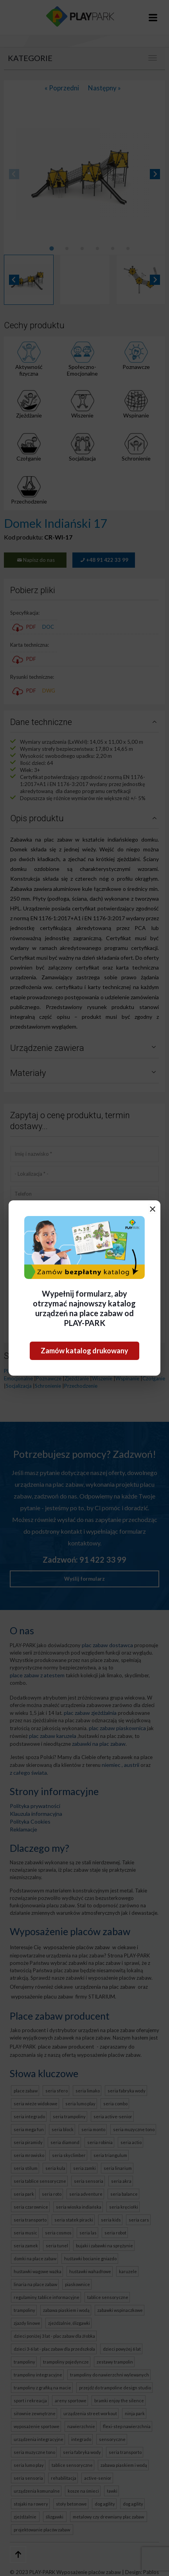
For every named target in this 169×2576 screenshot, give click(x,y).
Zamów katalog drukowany (84, 1350)
